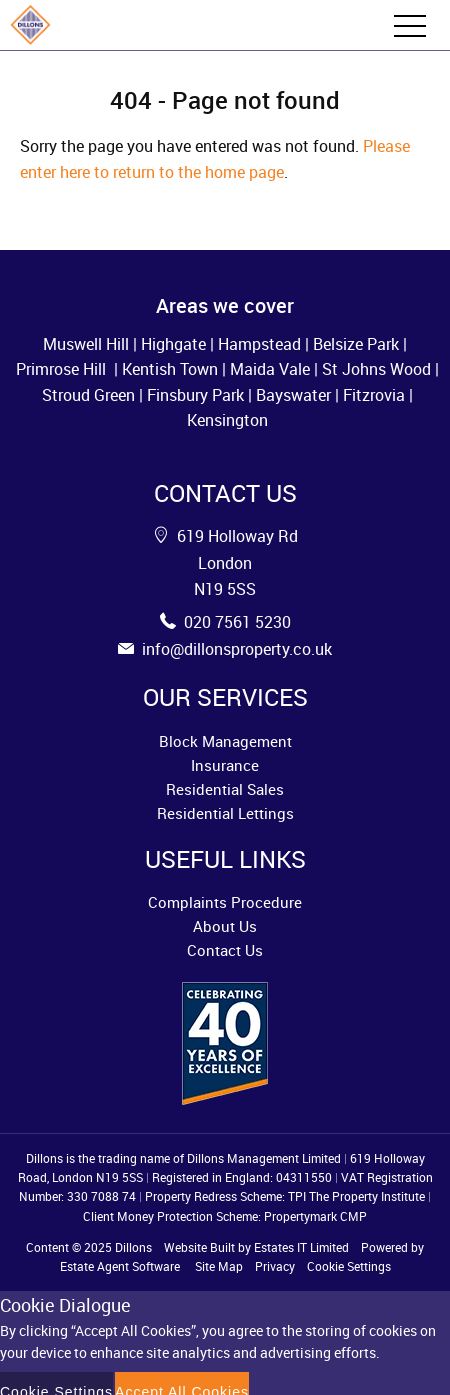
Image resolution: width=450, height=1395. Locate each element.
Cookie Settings (349, 1266)
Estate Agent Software (120, 1266)
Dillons (133, 1247)
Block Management (225, 741)
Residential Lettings (225, 813)
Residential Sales (225, 789)
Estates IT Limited (301, 1247)
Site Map (219, 1266)
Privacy (275, 1266)
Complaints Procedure (225, 902)
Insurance (225, 765)
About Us (225, 926)
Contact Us (225, 950)
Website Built (199, 1247)
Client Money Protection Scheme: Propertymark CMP (225, 1216)
